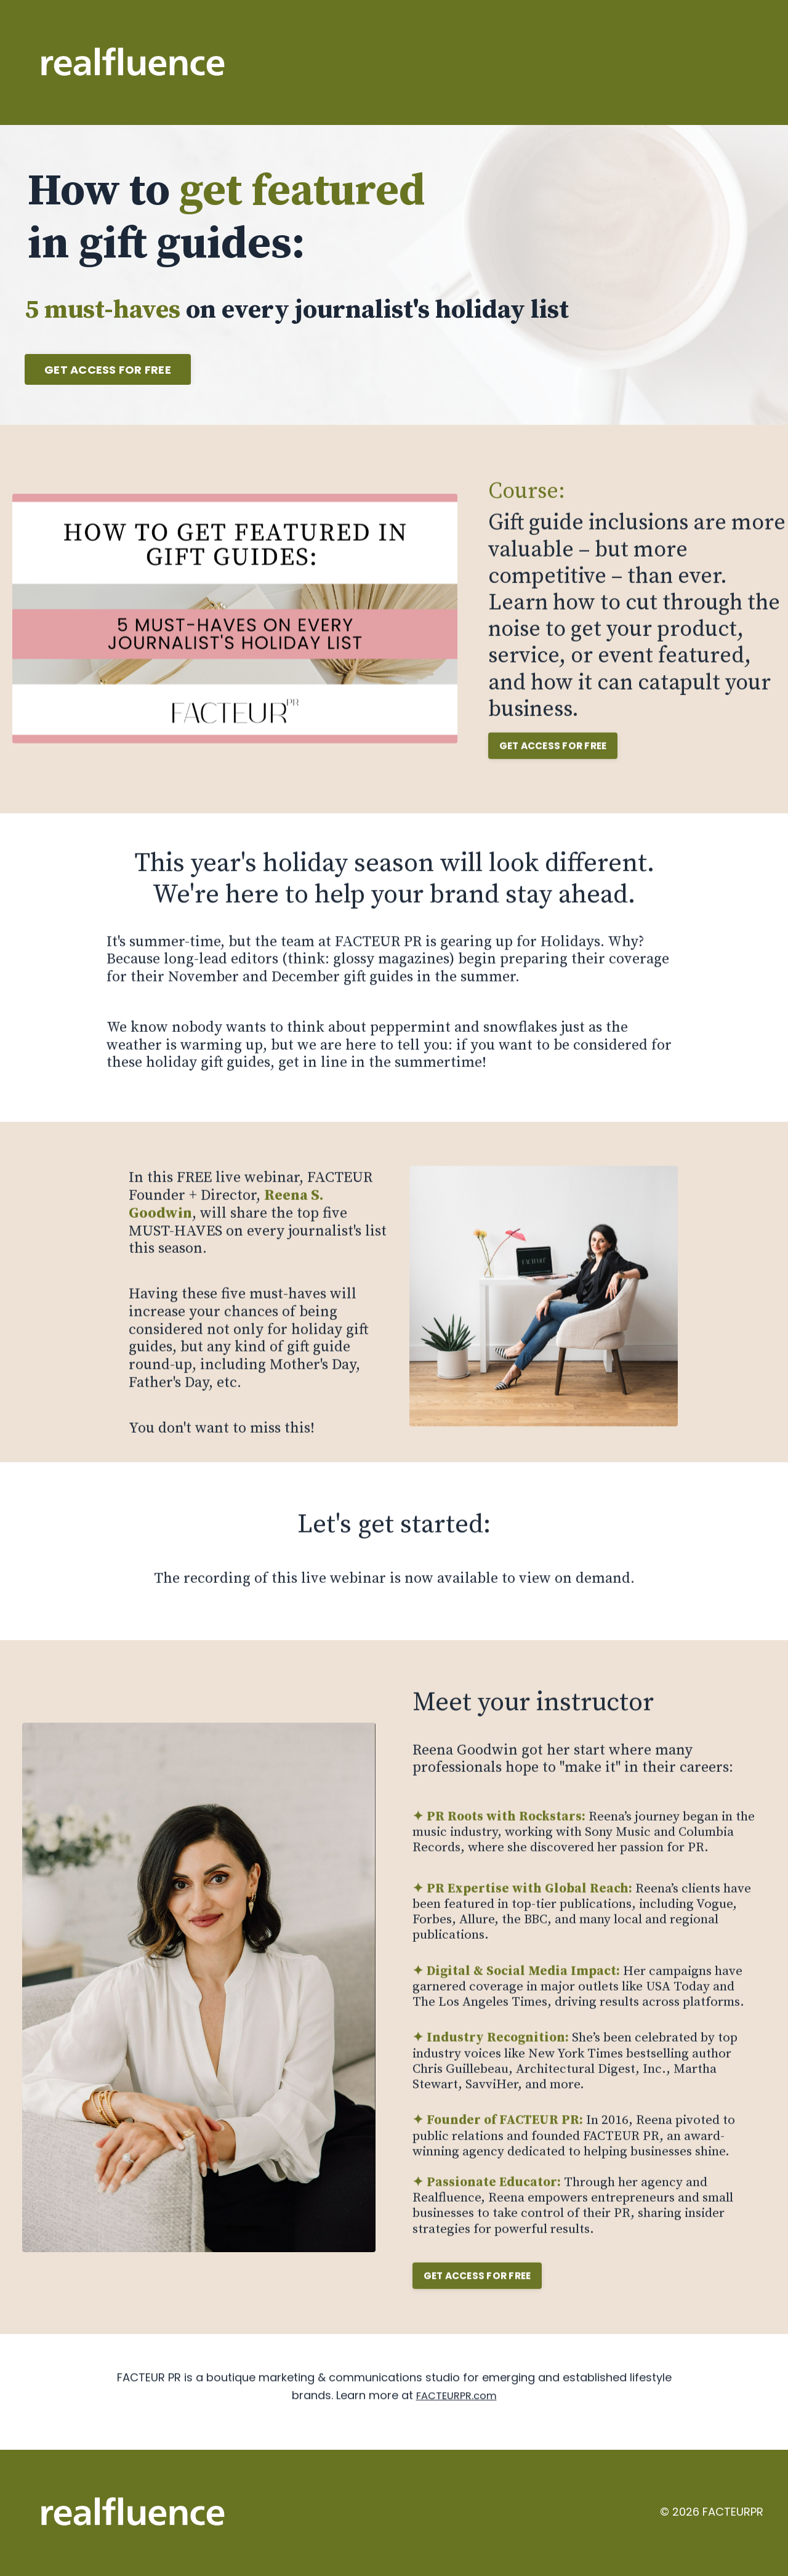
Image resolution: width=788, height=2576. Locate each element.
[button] (108, 366)
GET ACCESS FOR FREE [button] (107, 369)
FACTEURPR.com (456, 2432)
